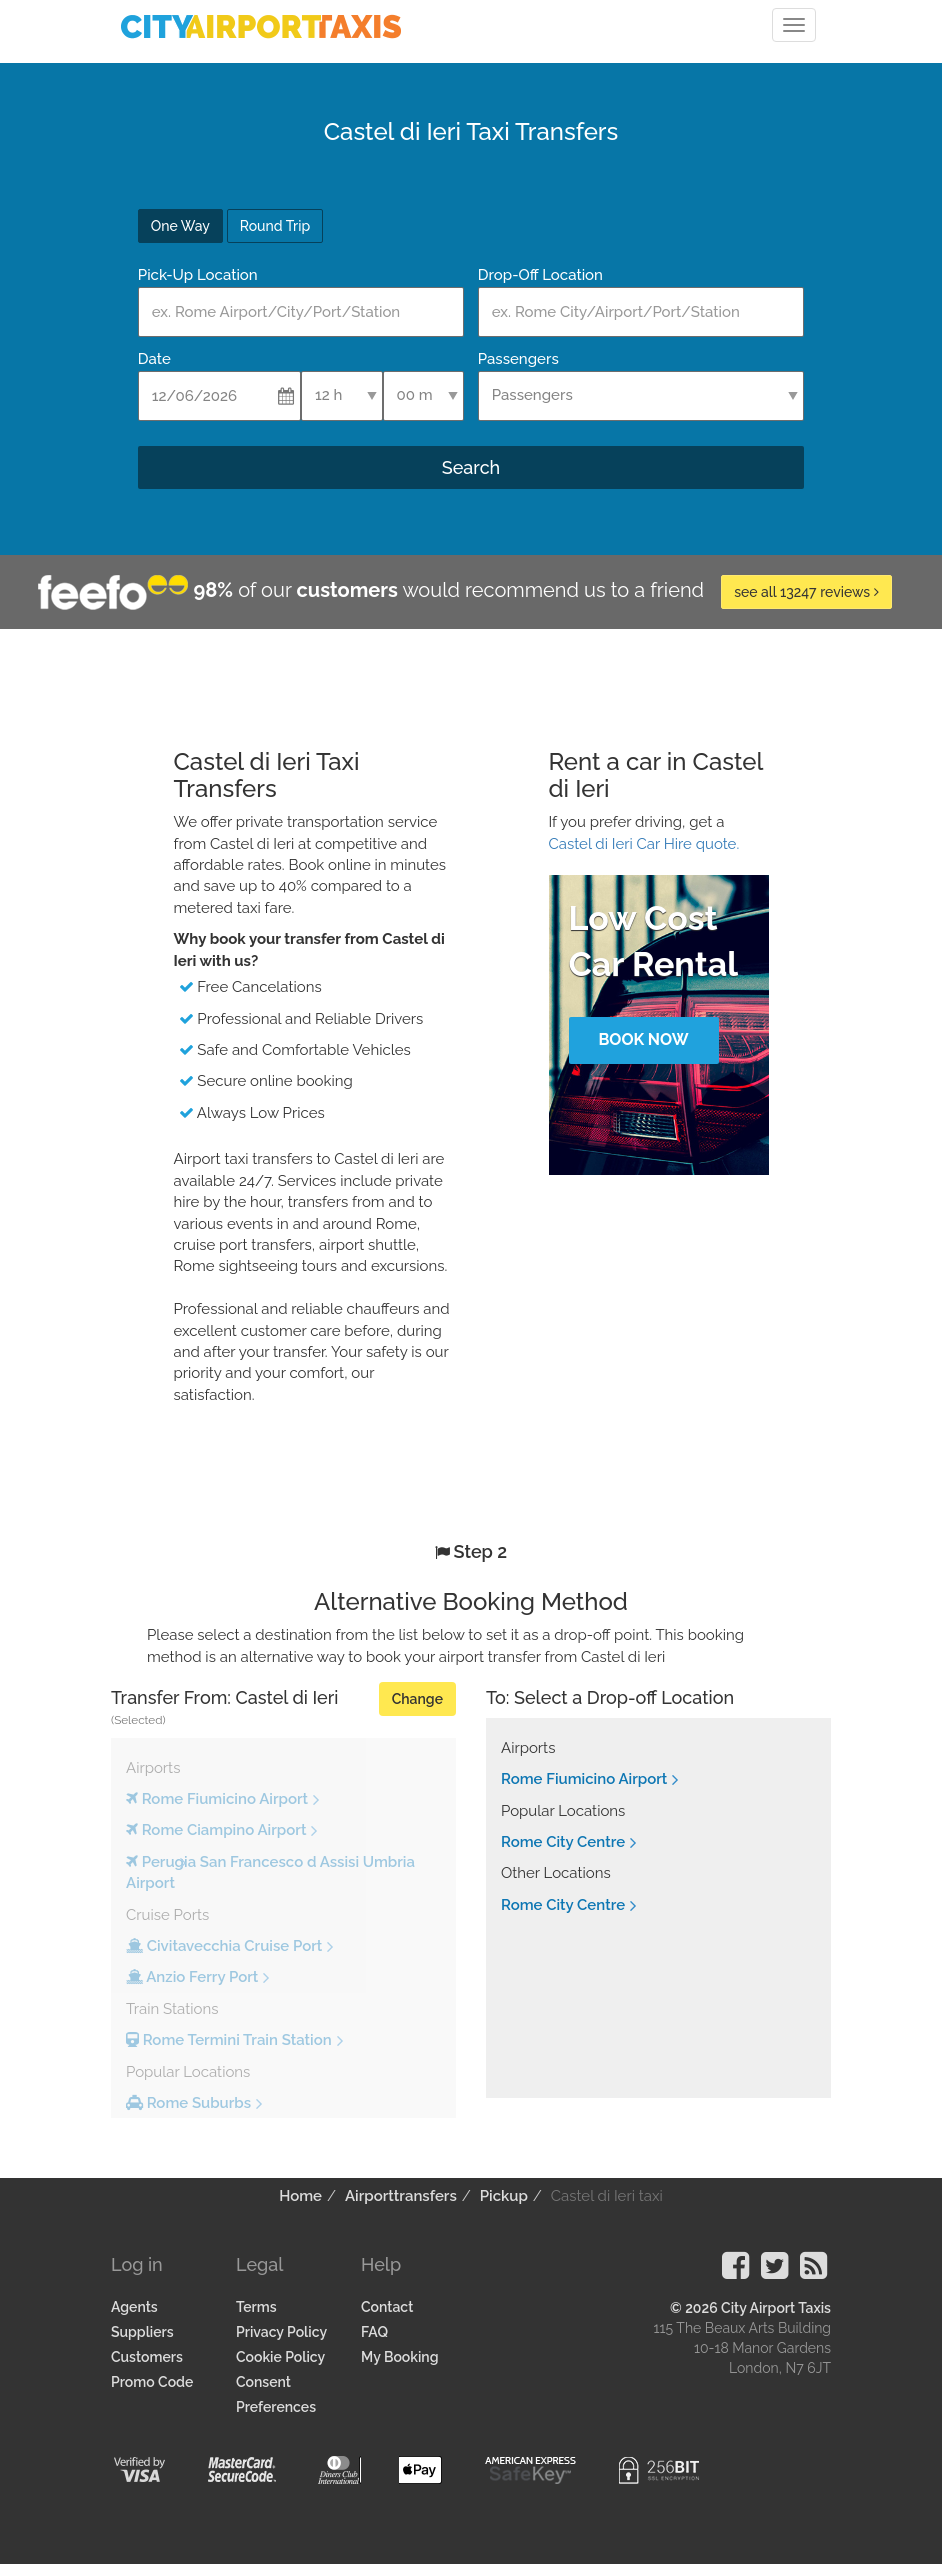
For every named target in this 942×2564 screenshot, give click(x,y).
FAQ (374, 2332)
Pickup (504, 2196)
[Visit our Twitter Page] (774, 2272)
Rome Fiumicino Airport (584, 1779)
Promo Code (152, 2382)
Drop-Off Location (540, 275)
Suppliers (142, 2332)
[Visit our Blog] (813, 2272)
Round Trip (275, 226)
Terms (256, 2307)
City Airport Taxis (776, 2308)
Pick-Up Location (198, 275)
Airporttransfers (401, 2196)
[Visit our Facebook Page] (735, 2272)
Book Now (643, 1039)
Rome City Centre (563, 1842)
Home (300, 2196)
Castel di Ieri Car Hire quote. (644, 844)
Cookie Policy (280, 2357)
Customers (147, 2357)
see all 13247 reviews (806, 592)
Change (417, 1699)
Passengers (518, 359)
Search (471, 467)
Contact (387, 2307)
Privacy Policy (281, 2332)
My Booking (399, 2357)
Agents (134, 2307)
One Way (180, 226)
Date (154, 359)
